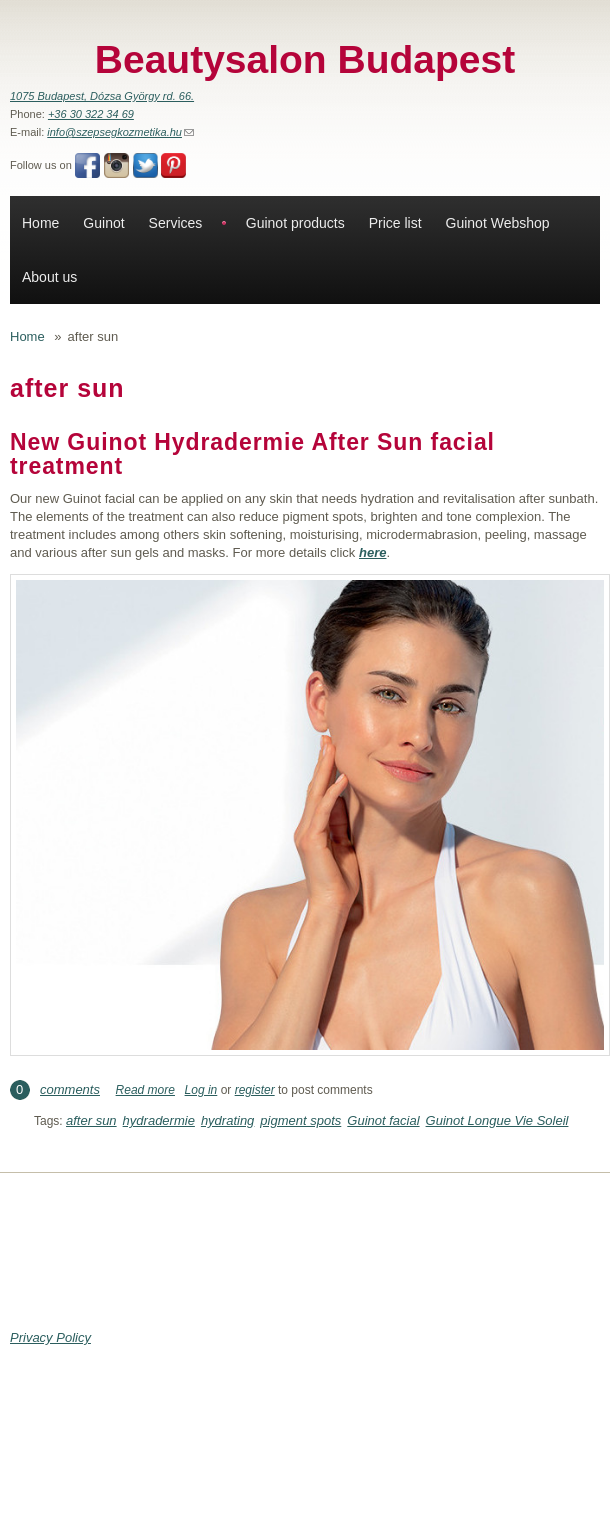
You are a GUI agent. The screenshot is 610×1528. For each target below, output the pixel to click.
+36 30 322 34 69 (91, 114)
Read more (145, 1090)
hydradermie (159, 1120)
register (255, 1090)
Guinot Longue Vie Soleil (497, 1120)
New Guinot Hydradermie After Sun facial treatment (252, 454)
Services (176, 223)
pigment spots (300, 1120)
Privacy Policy (50, 1337)
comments (70, 1089)
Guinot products (295, 223)
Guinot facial (383, 1120)
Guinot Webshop (498, 223)
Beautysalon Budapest (305, 59)
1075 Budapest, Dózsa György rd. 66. (102, 96)
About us (49, 277)
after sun (91, 1120)
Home (40, 223)
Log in (201, 1090)
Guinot (103, 223)
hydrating (227, 1120)
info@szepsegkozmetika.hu (120, 132)
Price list (395, 223)
